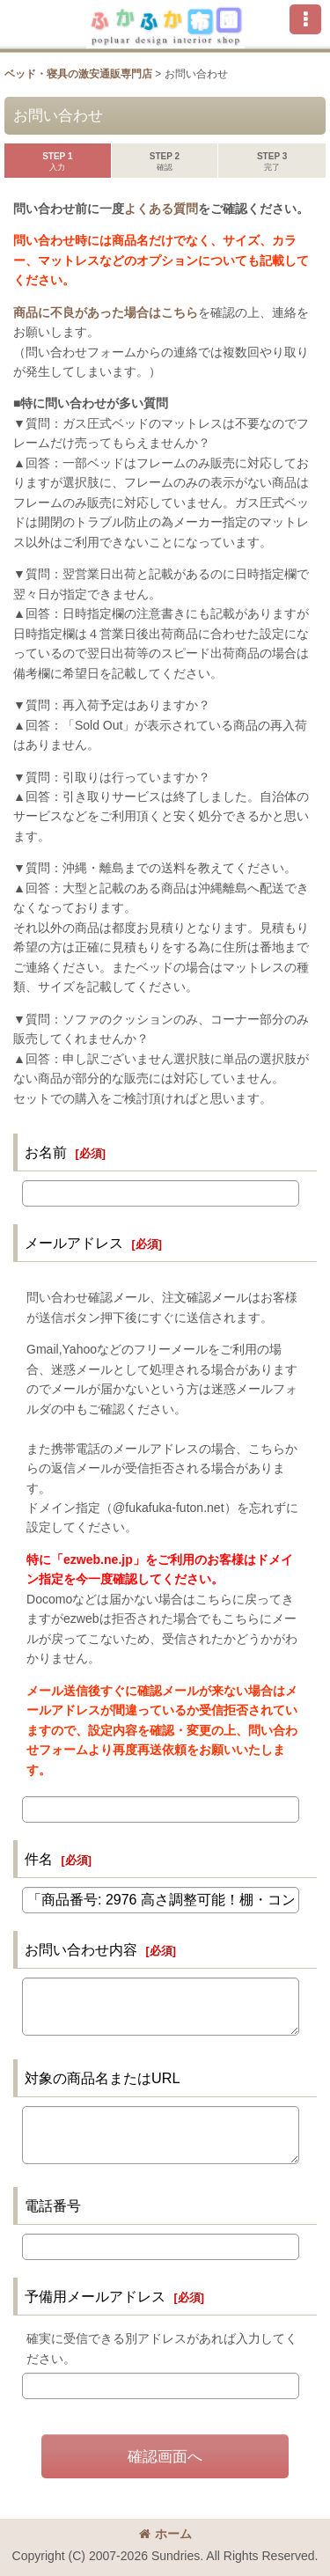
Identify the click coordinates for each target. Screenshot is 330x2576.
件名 (39, 1859)
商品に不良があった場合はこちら (105, 312)
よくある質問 (161, 209)
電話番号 (53, 2205)
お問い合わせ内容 (81, 1949)
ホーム (165, 2534)
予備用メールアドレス (95, 2296)
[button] (305, 19)
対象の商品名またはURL (102, 2078)
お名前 (46, 1152)
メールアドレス (74, 1243)
